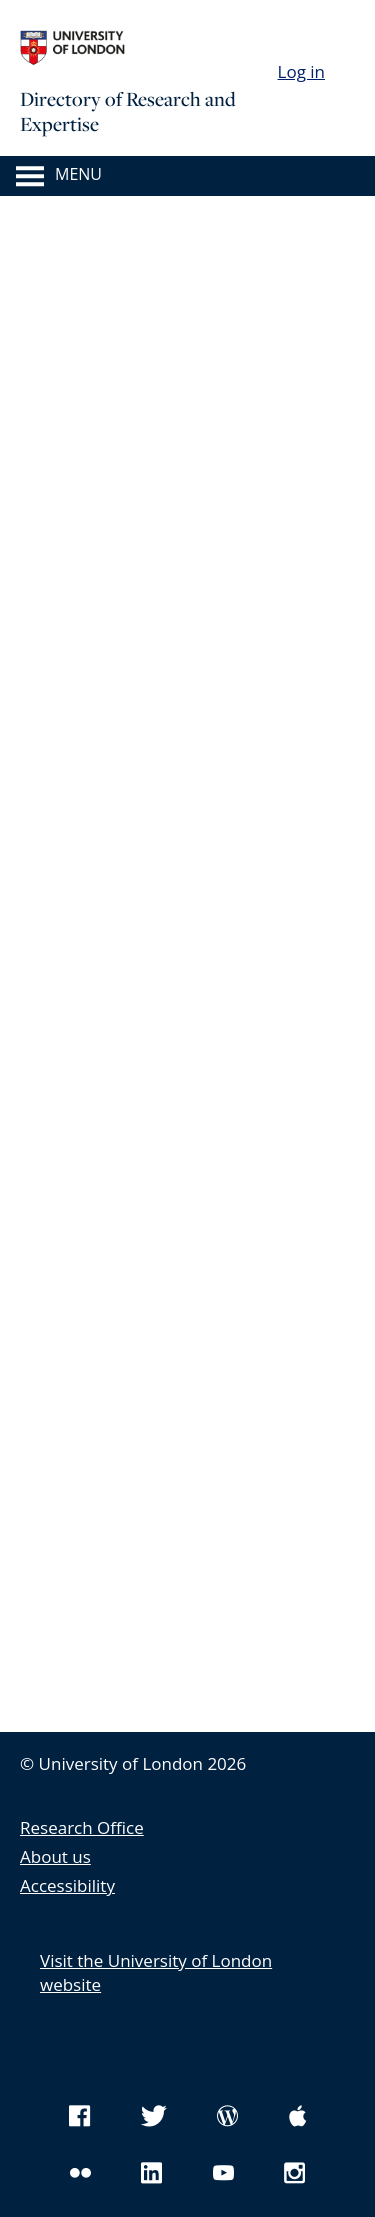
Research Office (82, 1827)
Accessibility (67, 1885)
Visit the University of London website (156, 1972)
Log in (301, 71)
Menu (78, 175)
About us (55, 1856)
